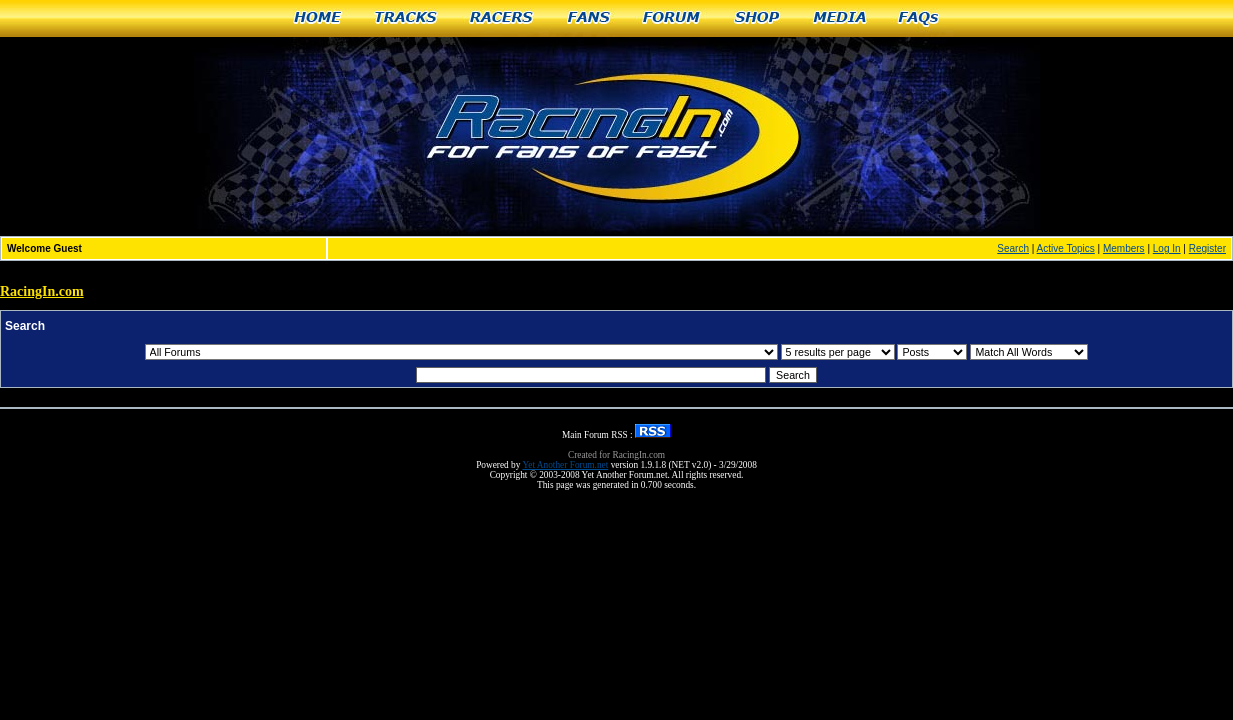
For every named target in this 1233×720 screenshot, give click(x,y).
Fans (589, 18)
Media (840, 18)
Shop (757, 18)
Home (317, 18)
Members (1124, 248)
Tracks (406, 18)
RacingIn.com (42, 291)
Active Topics (1066, 248)
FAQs (919, 18)
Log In (1167, 248)
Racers (502, 18)
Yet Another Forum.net (565, 465)
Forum (672, 18)
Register (1207, 248)
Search (1013, 248)
